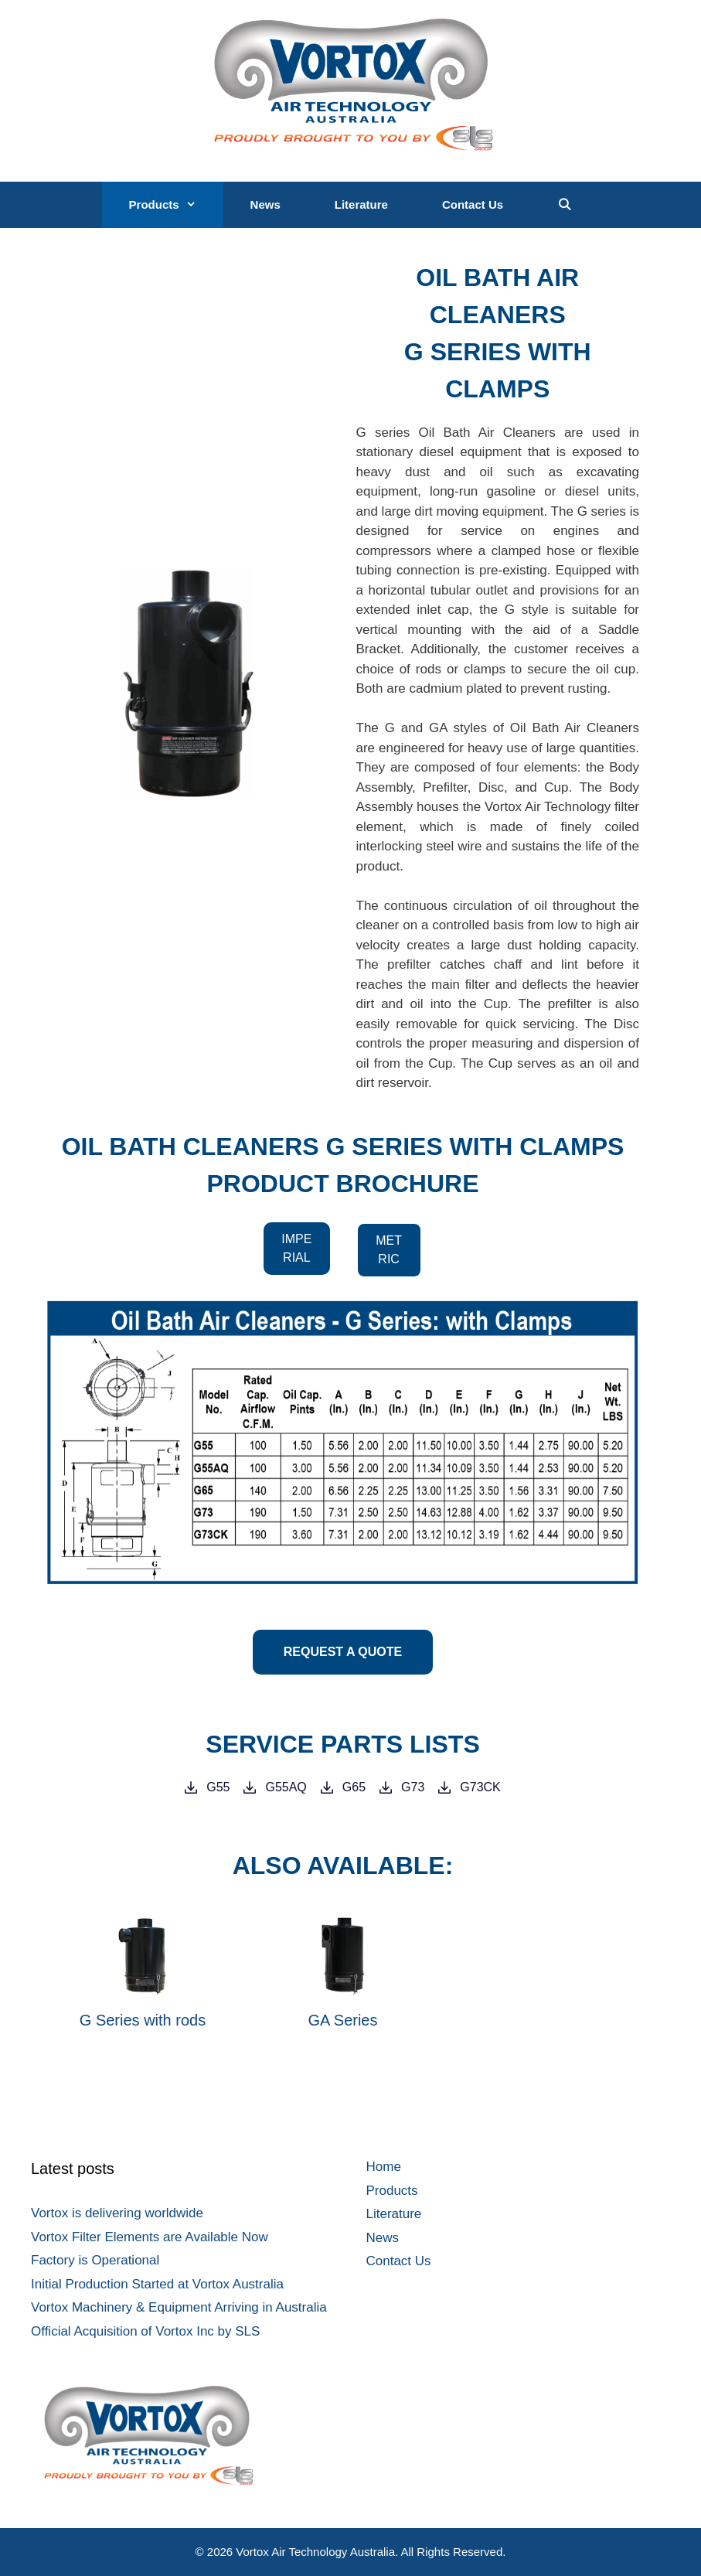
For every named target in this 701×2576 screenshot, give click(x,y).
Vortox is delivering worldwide (117, 2213)
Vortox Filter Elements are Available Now (149, 2237)
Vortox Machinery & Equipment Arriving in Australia (179, 2307)
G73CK (480, 1787)
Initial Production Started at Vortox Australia (157, 2284)
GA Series (342, 2020)
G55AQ (285, 1787)
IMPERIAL (296, 1248)
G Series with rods (143, 2020)
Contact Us (472, 204)
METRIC (389, 1250)
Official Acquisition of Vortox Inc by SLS (145, 2331)
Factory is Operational (95, 2260)
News (265, 204)
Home (383, 2166)
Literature (361, 204)
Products (176, 205)
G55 (218, 1787)
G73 (412, 1787)
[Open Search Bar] (564, 205)
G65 (354, 1787)
